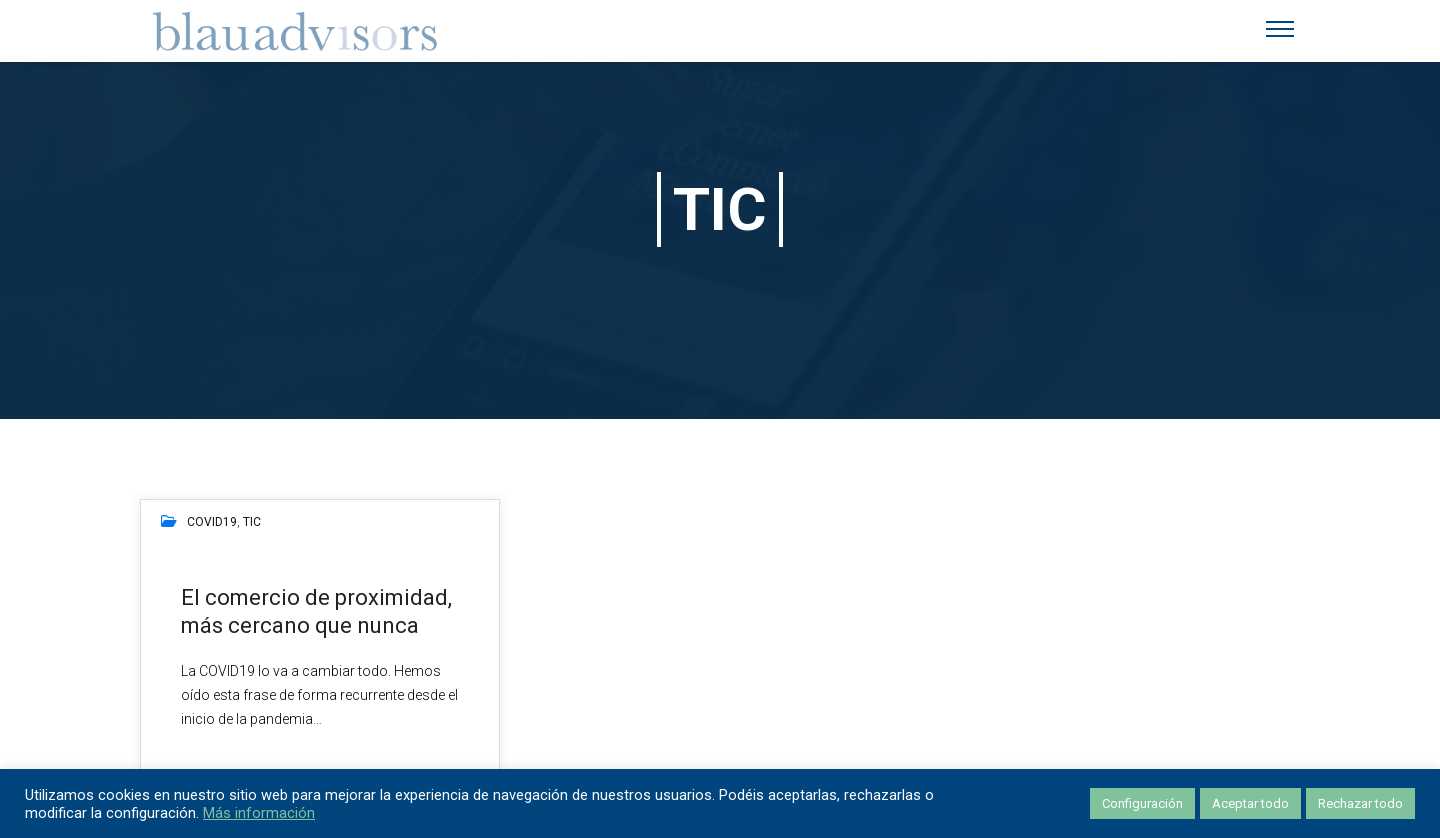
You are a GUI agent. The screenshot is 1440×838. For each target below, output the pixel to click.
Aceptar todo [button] (1250, 803)
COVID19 (212, 522)
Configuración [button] (1142, 803)
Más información (259, 813)
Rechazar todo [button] (1360, 803)
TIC (252, 522)
